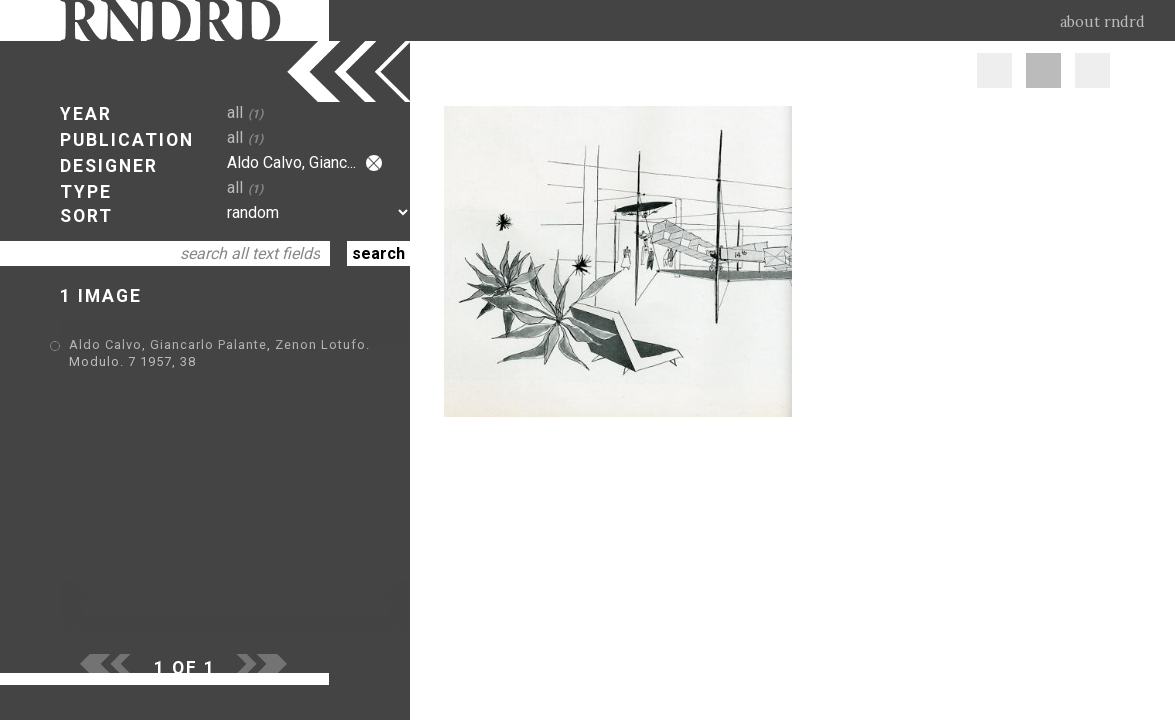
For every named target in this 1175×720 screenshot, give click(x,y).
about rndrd (1102, 22)
